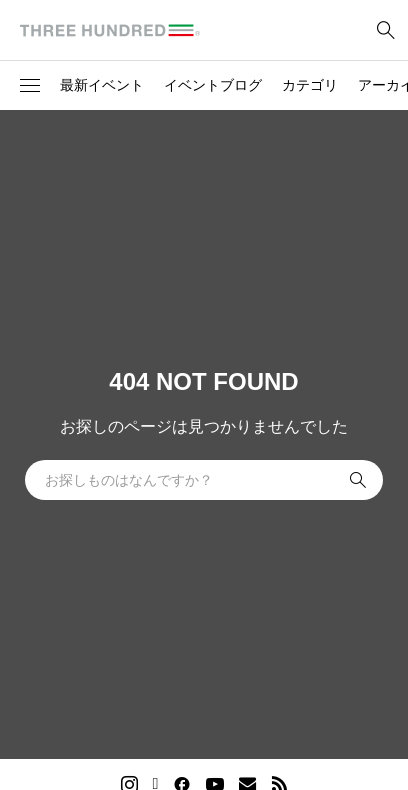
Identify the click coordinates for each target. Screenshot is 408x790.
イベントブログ (213, 85)
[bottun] (385, 30)
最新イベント (102, 85)
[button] (30, 86)
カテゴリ (310, 85)
